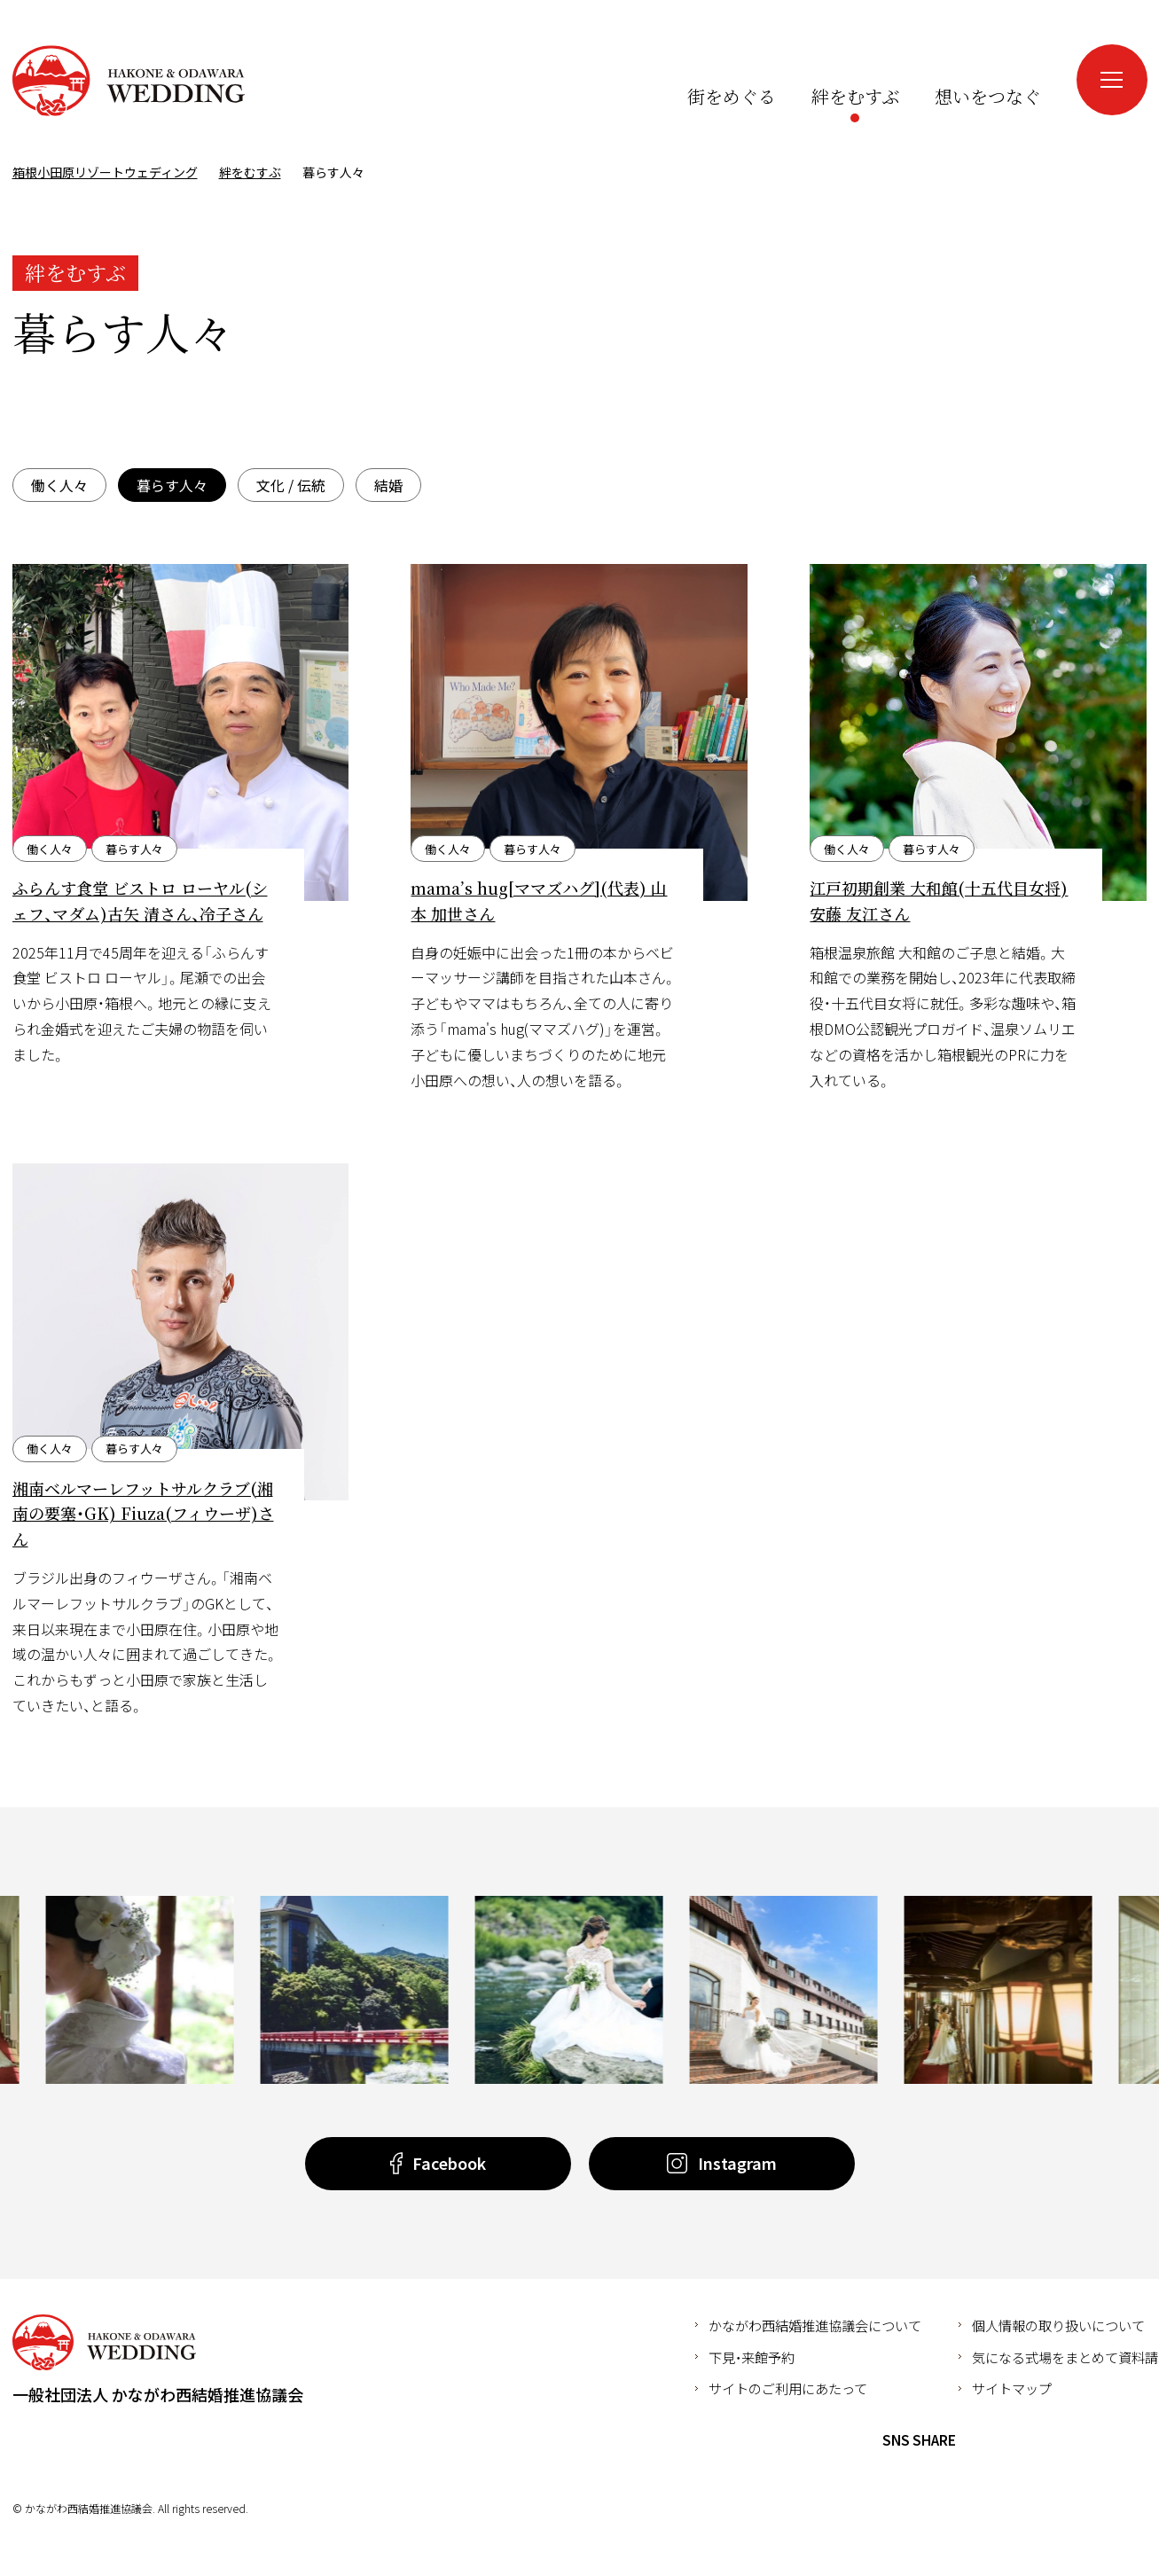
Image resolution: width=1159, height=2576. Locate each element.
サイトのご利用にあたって (788, 2388)
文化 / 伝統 (290, 485)
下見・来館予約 (752, 2357)
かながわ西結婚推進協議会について (815, 2325)
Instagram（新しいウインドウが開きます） (1031, 61)
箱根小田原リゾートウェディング (128, 80)
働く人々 (59, 485)
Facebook (979, 2440)
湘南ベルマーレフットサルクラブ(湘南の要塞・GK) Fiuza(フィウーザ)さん (143, 1513)
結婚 (388, 485)
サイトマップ (1012, 2388)
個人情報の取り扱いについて (1058, 2325)
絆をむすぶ (250, 172)
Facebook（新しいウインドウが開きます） (998, 61)
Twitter (1012, 2440)
